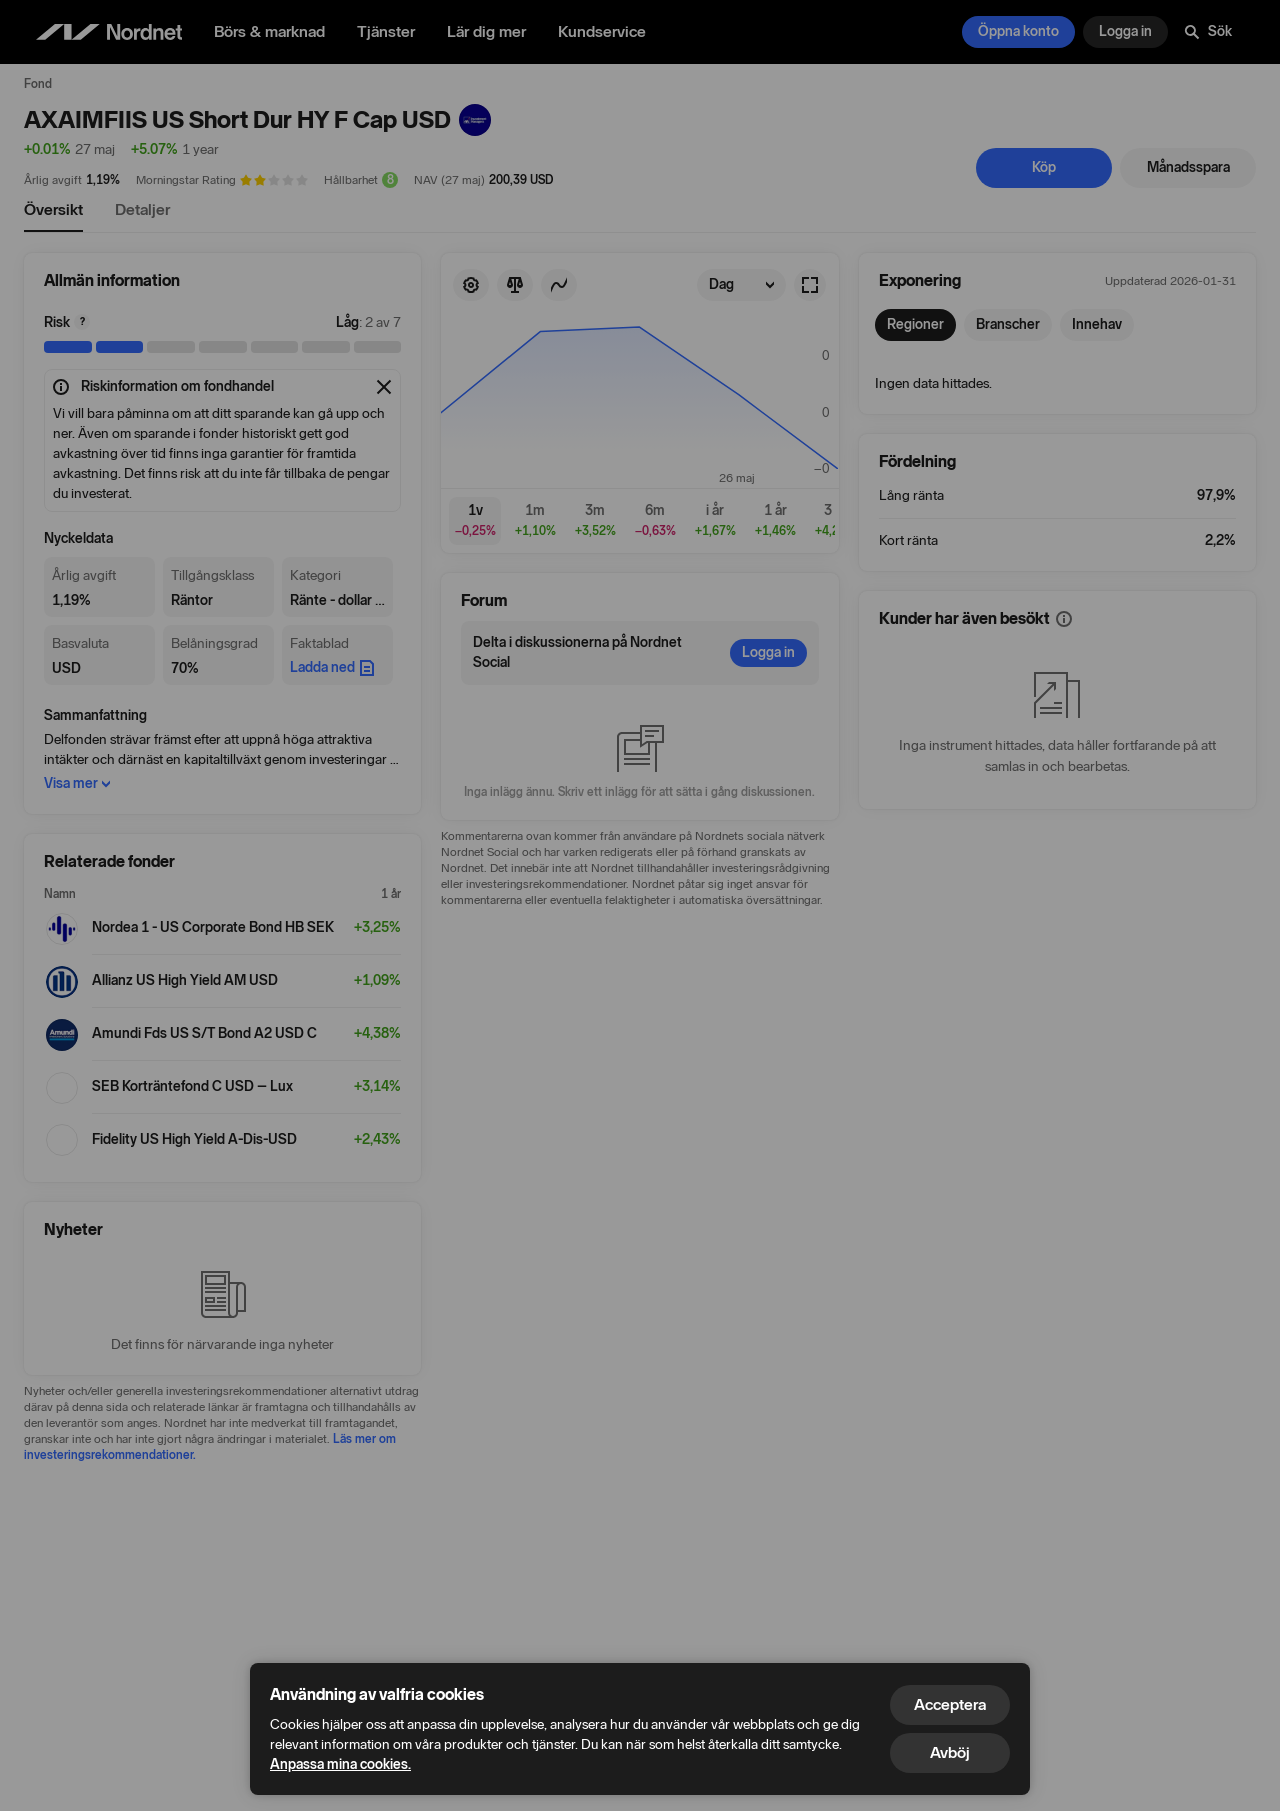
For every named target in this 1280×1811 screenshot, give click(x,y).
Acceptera (950, 1704)
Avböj (950, 1752)
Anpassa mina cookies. (340, 1764)
